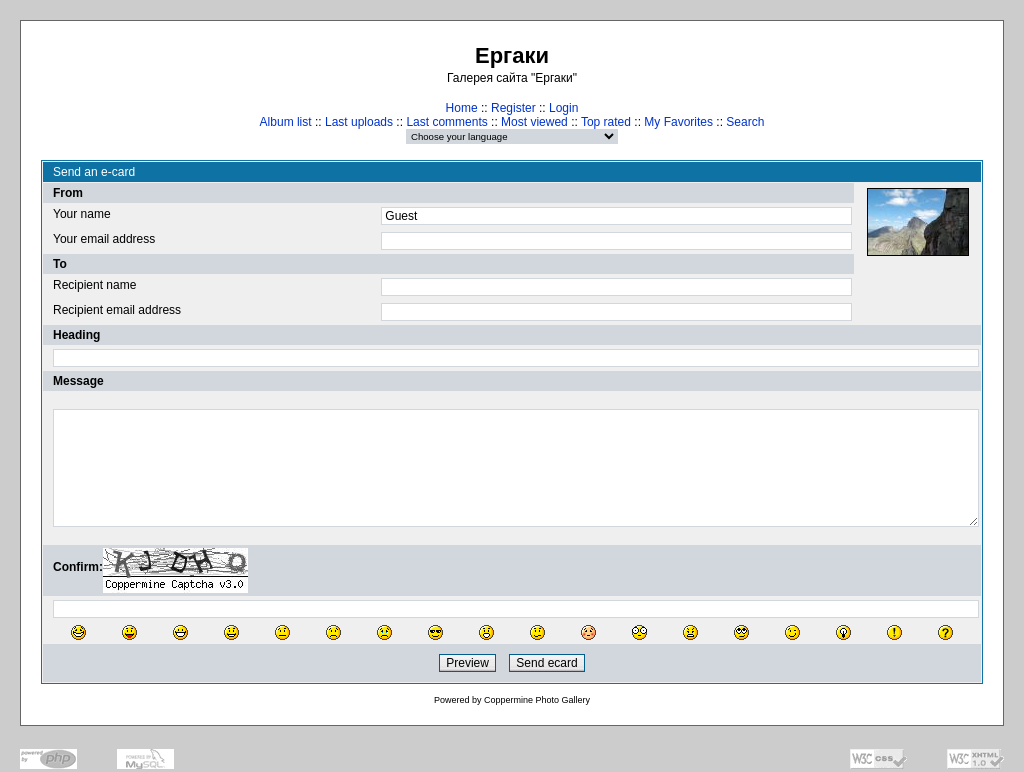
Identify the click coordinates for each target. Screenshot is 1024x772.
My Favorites (678, 122)
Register (513, 108)
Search (745, 122)
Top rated (606, 122)
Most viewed (534, 122)
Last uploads (359, 122)
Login (563, 108)
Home (462, 108)
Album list (286, 122)
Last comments (446, 122)
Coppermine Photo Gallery (537, 700)
